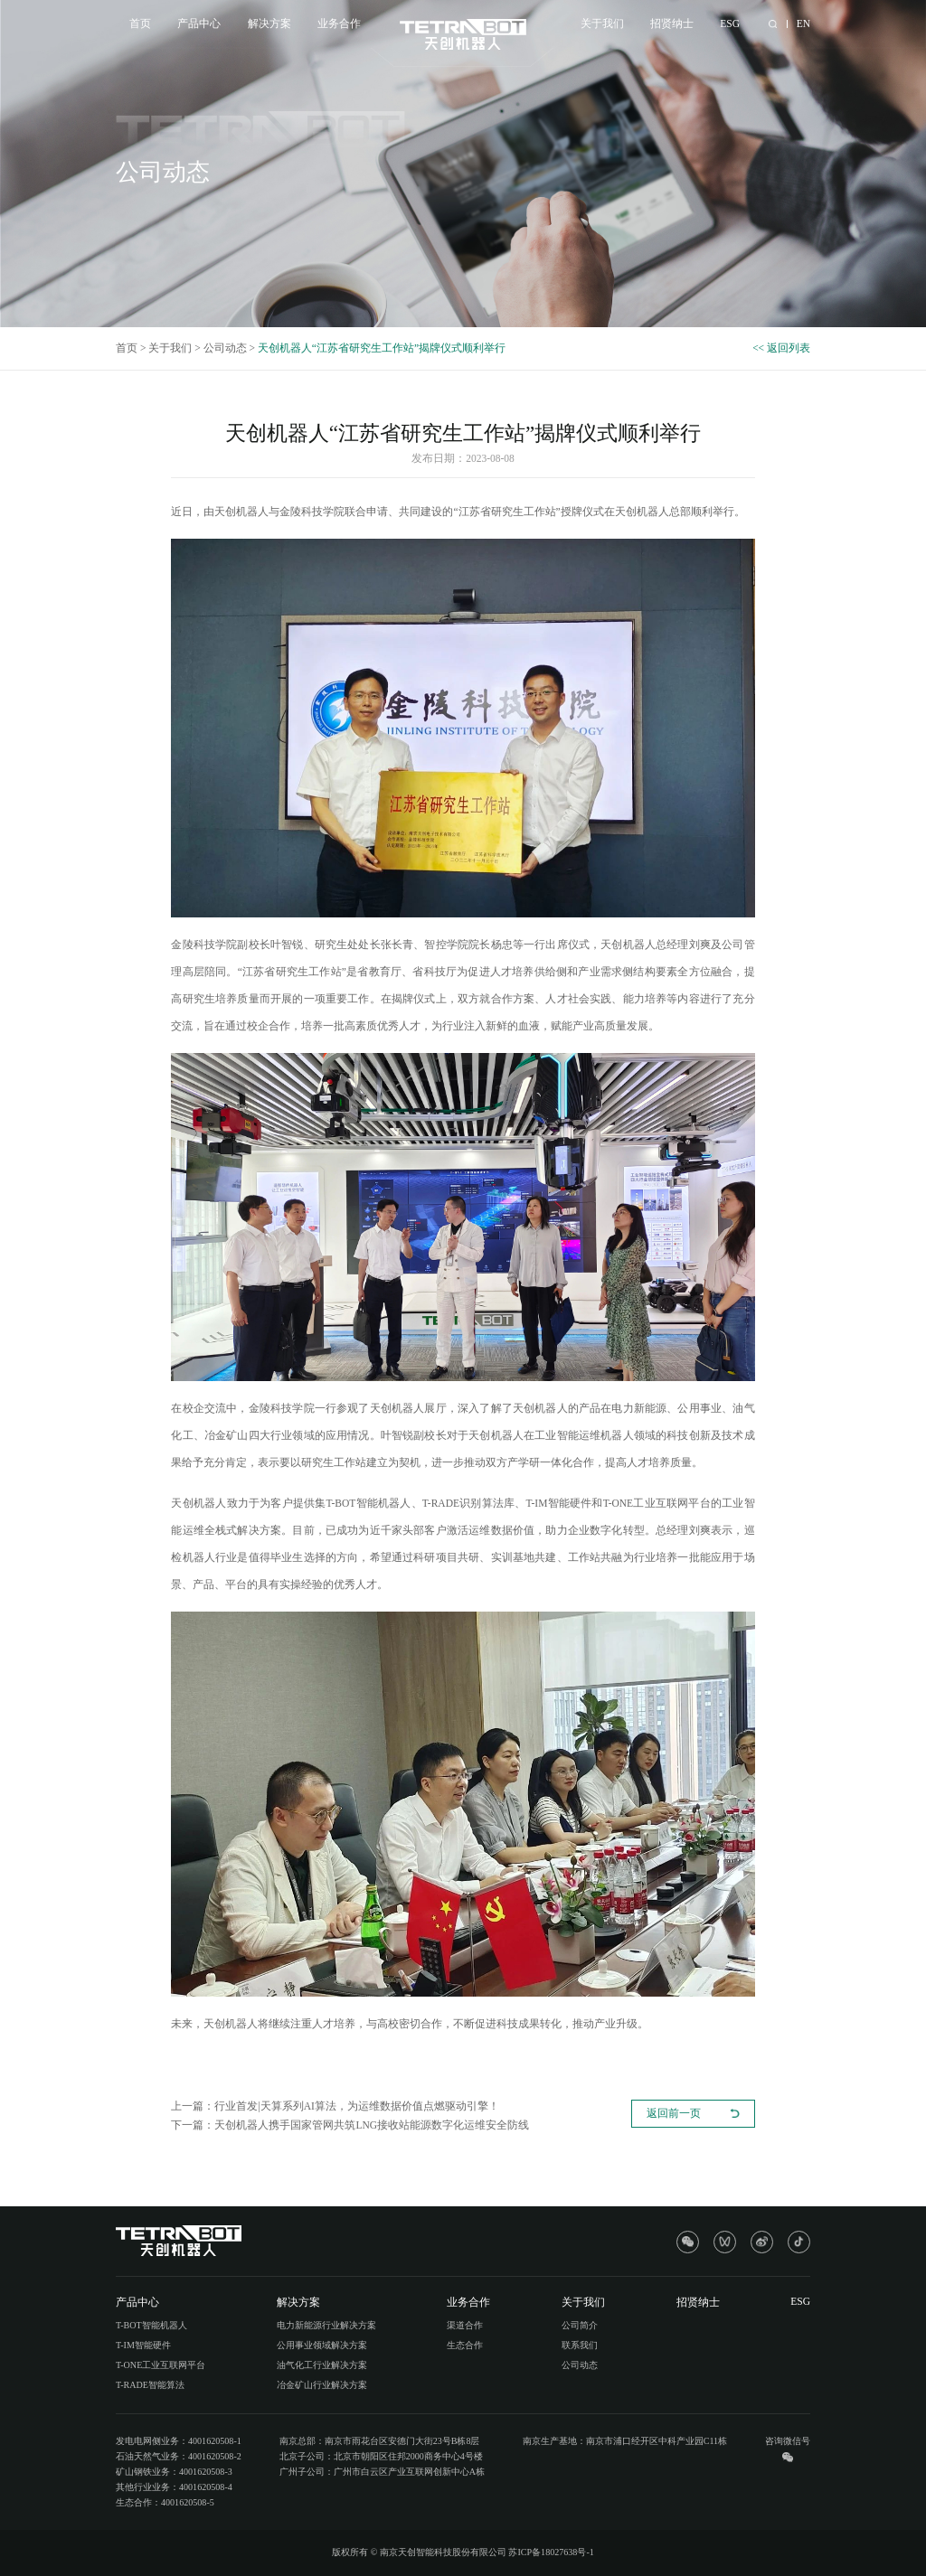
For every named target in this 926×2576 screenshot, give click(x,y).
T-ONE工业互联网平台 (160, 2365)
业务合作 (339, 23)
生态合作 (465, 2345)
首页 (140, 23)
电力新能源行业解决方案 (326, 2325)
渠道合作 (465, 2325)
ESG (730, 23)
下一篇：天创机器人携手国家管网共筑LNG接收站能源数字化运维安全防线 (350, 2125)
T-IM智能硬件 (143, 2345)
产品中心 (199, 23)
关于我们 (602, 23)
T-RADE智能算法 (150, 2385)
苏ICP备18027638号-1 (550, 2552)
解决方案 (269, 23)
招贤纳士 (672, 23)
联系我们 (580, 2345)
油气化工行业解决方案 (322, 2365)
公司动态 (225, 348)
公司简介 (580, 2325)
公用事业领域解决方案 (322, 2345)
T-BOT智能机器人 (151, 2325)
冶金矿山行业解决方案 (322, 2385)
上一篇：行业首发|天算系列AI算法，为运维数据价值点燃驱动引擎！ (334, 2106)
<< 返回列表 (781, 348)
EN (803, 23)
